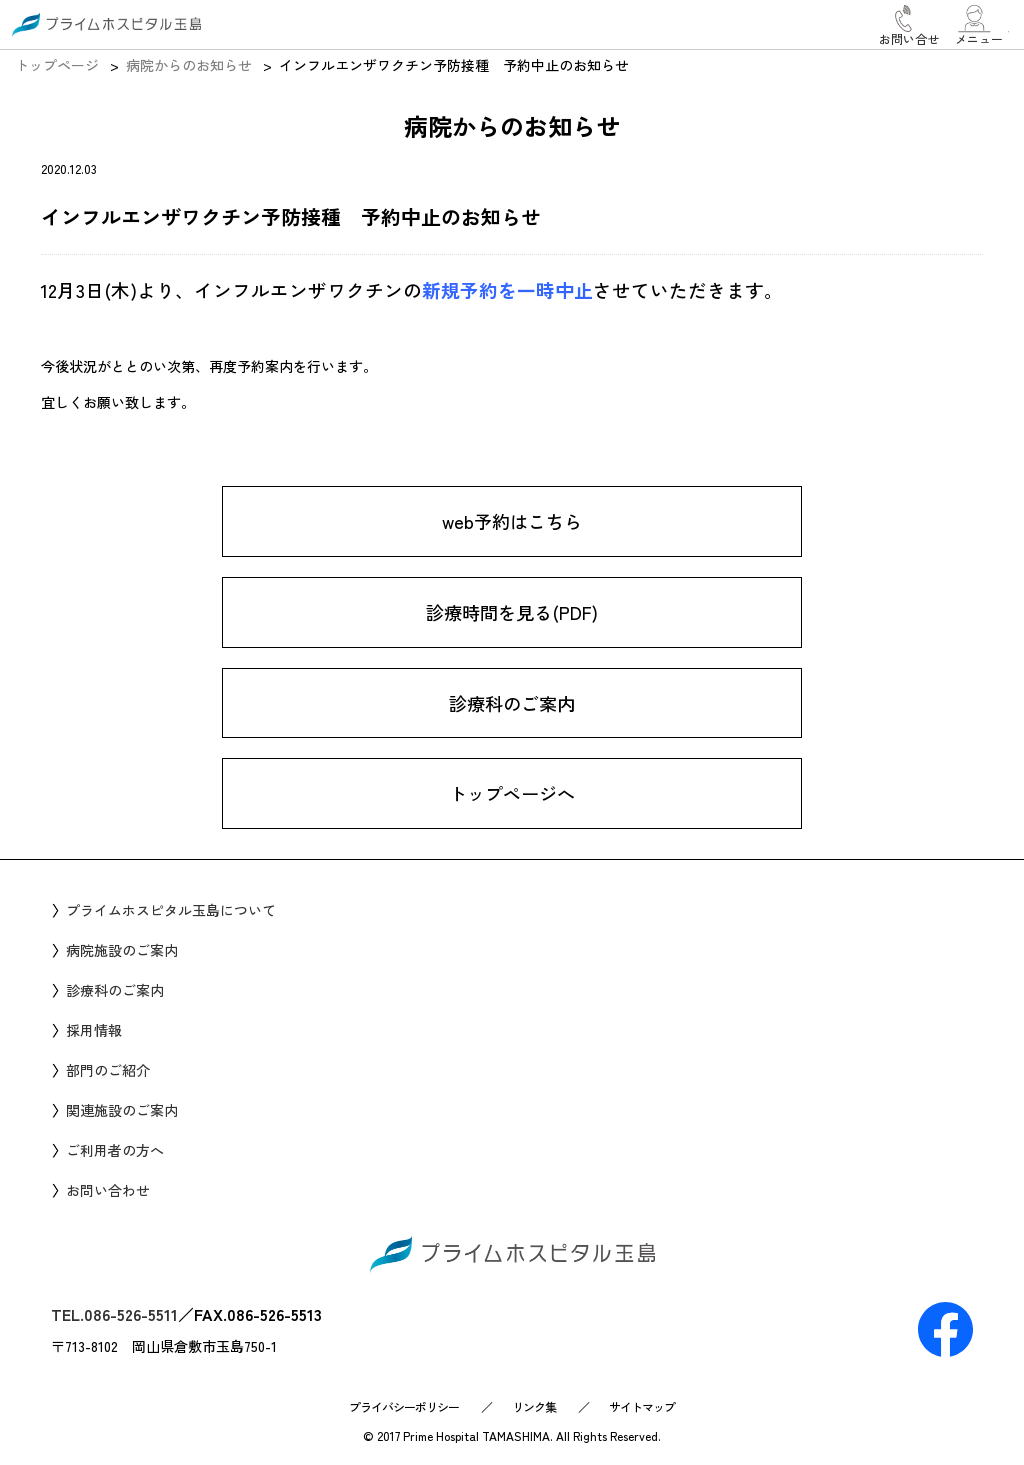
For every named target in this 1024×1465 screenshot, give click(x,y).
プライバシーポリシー (404, 1406)
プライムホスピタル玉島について (171, 910)
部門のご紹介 (108, 1070)
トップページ (57, 65)
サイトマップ (642, 1406)
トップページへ (512, 794)
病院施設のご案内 (122, 950)
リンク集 (534, 1406)
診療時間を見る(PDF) (512, 612)
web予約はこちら (512, 521)
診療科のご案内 (512, 703)
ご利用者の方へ (115, 1150)
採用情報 (94, 1030)
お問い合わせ (108, 1190)
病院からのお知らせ (189, 65)
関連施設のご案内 (122, 1110)
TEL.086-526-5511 (114, 1314)
